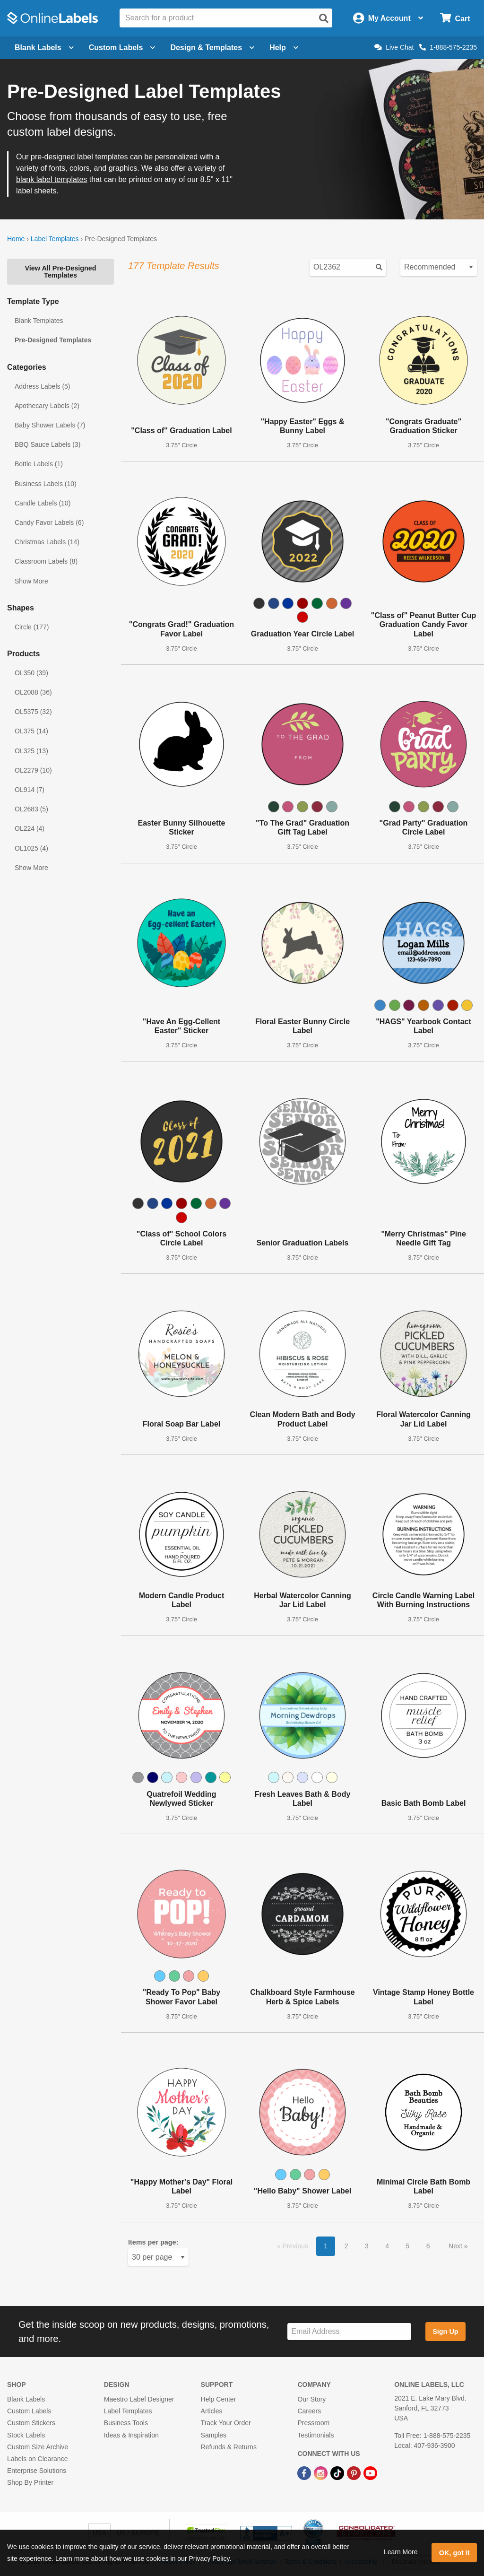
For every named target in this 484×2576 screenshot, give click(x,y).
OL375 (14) (31, 731)
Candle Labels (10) (42, 503)
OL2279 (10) (33, 770)
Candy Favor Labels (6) (49, 522)
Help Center (218, 2399)
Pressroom (313, 2423)
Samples (213, 2435)
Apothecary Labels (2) (47, 405)
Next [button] (456, 2246)
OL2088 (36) (33, 692)
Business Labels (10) (46, 483)
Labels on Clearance (37, 2459)
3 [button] (367, 2246)
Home (16, 239)
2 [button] (346, 2246)
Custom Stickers (31, 2423)
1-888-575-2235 (448, 47)
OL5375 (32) (33, 711)
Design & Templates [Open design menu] (212, 48)
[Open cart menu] (455, 18)
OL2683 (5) (31, 809)
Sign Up (445, 2331)
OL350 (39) (31, 673)
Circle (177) (32, 627)
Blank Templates (39, 320)
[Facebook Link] (305, 2472)
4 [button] (387, 2246)
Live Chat (394, 47)
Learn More (401, 2552)
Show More (31, 581)
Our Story (311, 2399)
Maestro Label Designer (139, 2399)
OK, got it (454, 2553)
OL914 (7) (29, 789)
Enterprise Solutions (36, 2470)
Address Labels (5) (42, 386)
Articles (212, 2411)
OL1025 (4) (31, 848)
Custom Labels (29, 2411)
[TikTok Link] (338, 2472)
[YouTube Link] (370, 2472)
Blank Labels (26, 2399)
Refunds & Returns (229, 2447)
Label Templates (55, 239)
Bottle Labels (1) (39, 464)
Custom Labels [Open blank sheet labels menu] (122, 48)
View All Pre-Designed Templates (60, 271)
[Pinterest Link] (355, 2472)
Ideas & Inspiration (131, 2435)
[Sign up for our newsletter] (349, 2332)
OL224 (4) (29, 828)
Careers (309, 2411)
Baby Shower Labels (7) (50, 425)
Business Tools (126, 2423)
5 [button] (408, 2246)
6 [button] (428, 2246)
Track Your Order (226, 2423)
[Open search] (323, 18)
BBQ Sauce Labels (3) (47, 444)
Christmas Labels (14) (47, 542)
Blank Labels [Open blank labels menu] (44, 48)
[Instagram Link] (321, 2472)
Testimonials (315, 2435)
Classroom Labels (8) (46, 561)
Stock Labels (26, 2435)
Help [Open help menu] (283, 48)
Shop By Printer (30, 2482)
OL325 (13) (31, 751)
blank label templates (51, 179)
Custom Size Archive (37, 2447)
